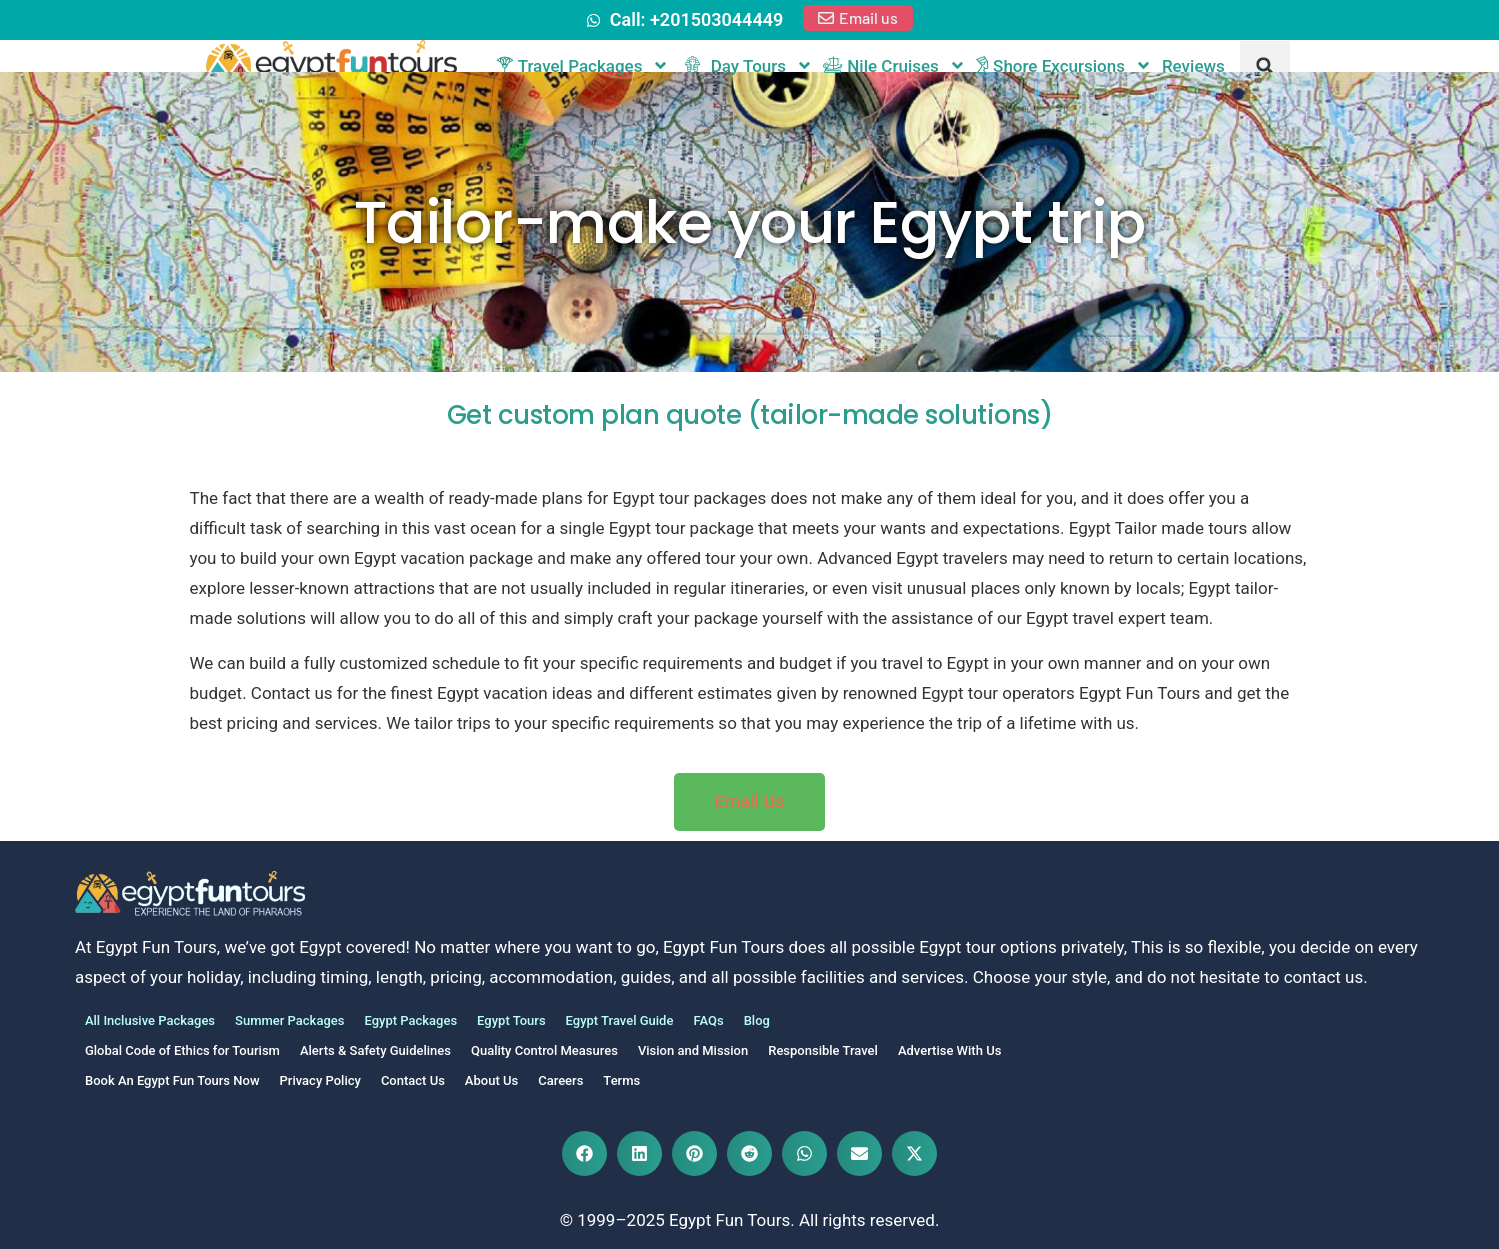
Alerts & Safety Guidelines (375, 1050)
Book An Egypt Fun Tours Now (172, 1080)
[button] (1265, 66)
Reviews (1193, 66)
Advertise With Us (949, 1050)
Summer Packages (289, 1020)
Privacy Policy (320, 1080)
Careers (560, 1080)
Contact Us (413, 1080)
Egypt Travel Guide (620, 1020)
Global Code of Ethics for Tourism (182, 1050)
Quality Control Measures (544, 1050)
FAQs (708, 1020)
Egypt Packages (410, 1020)
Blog (757, 1020)
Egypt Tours (511, 1020)
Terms (621, 1080)
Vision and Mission (693, 1050)
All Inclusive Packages (150, 1020)
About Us (491, 1080)
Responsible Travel (823, 1050)
